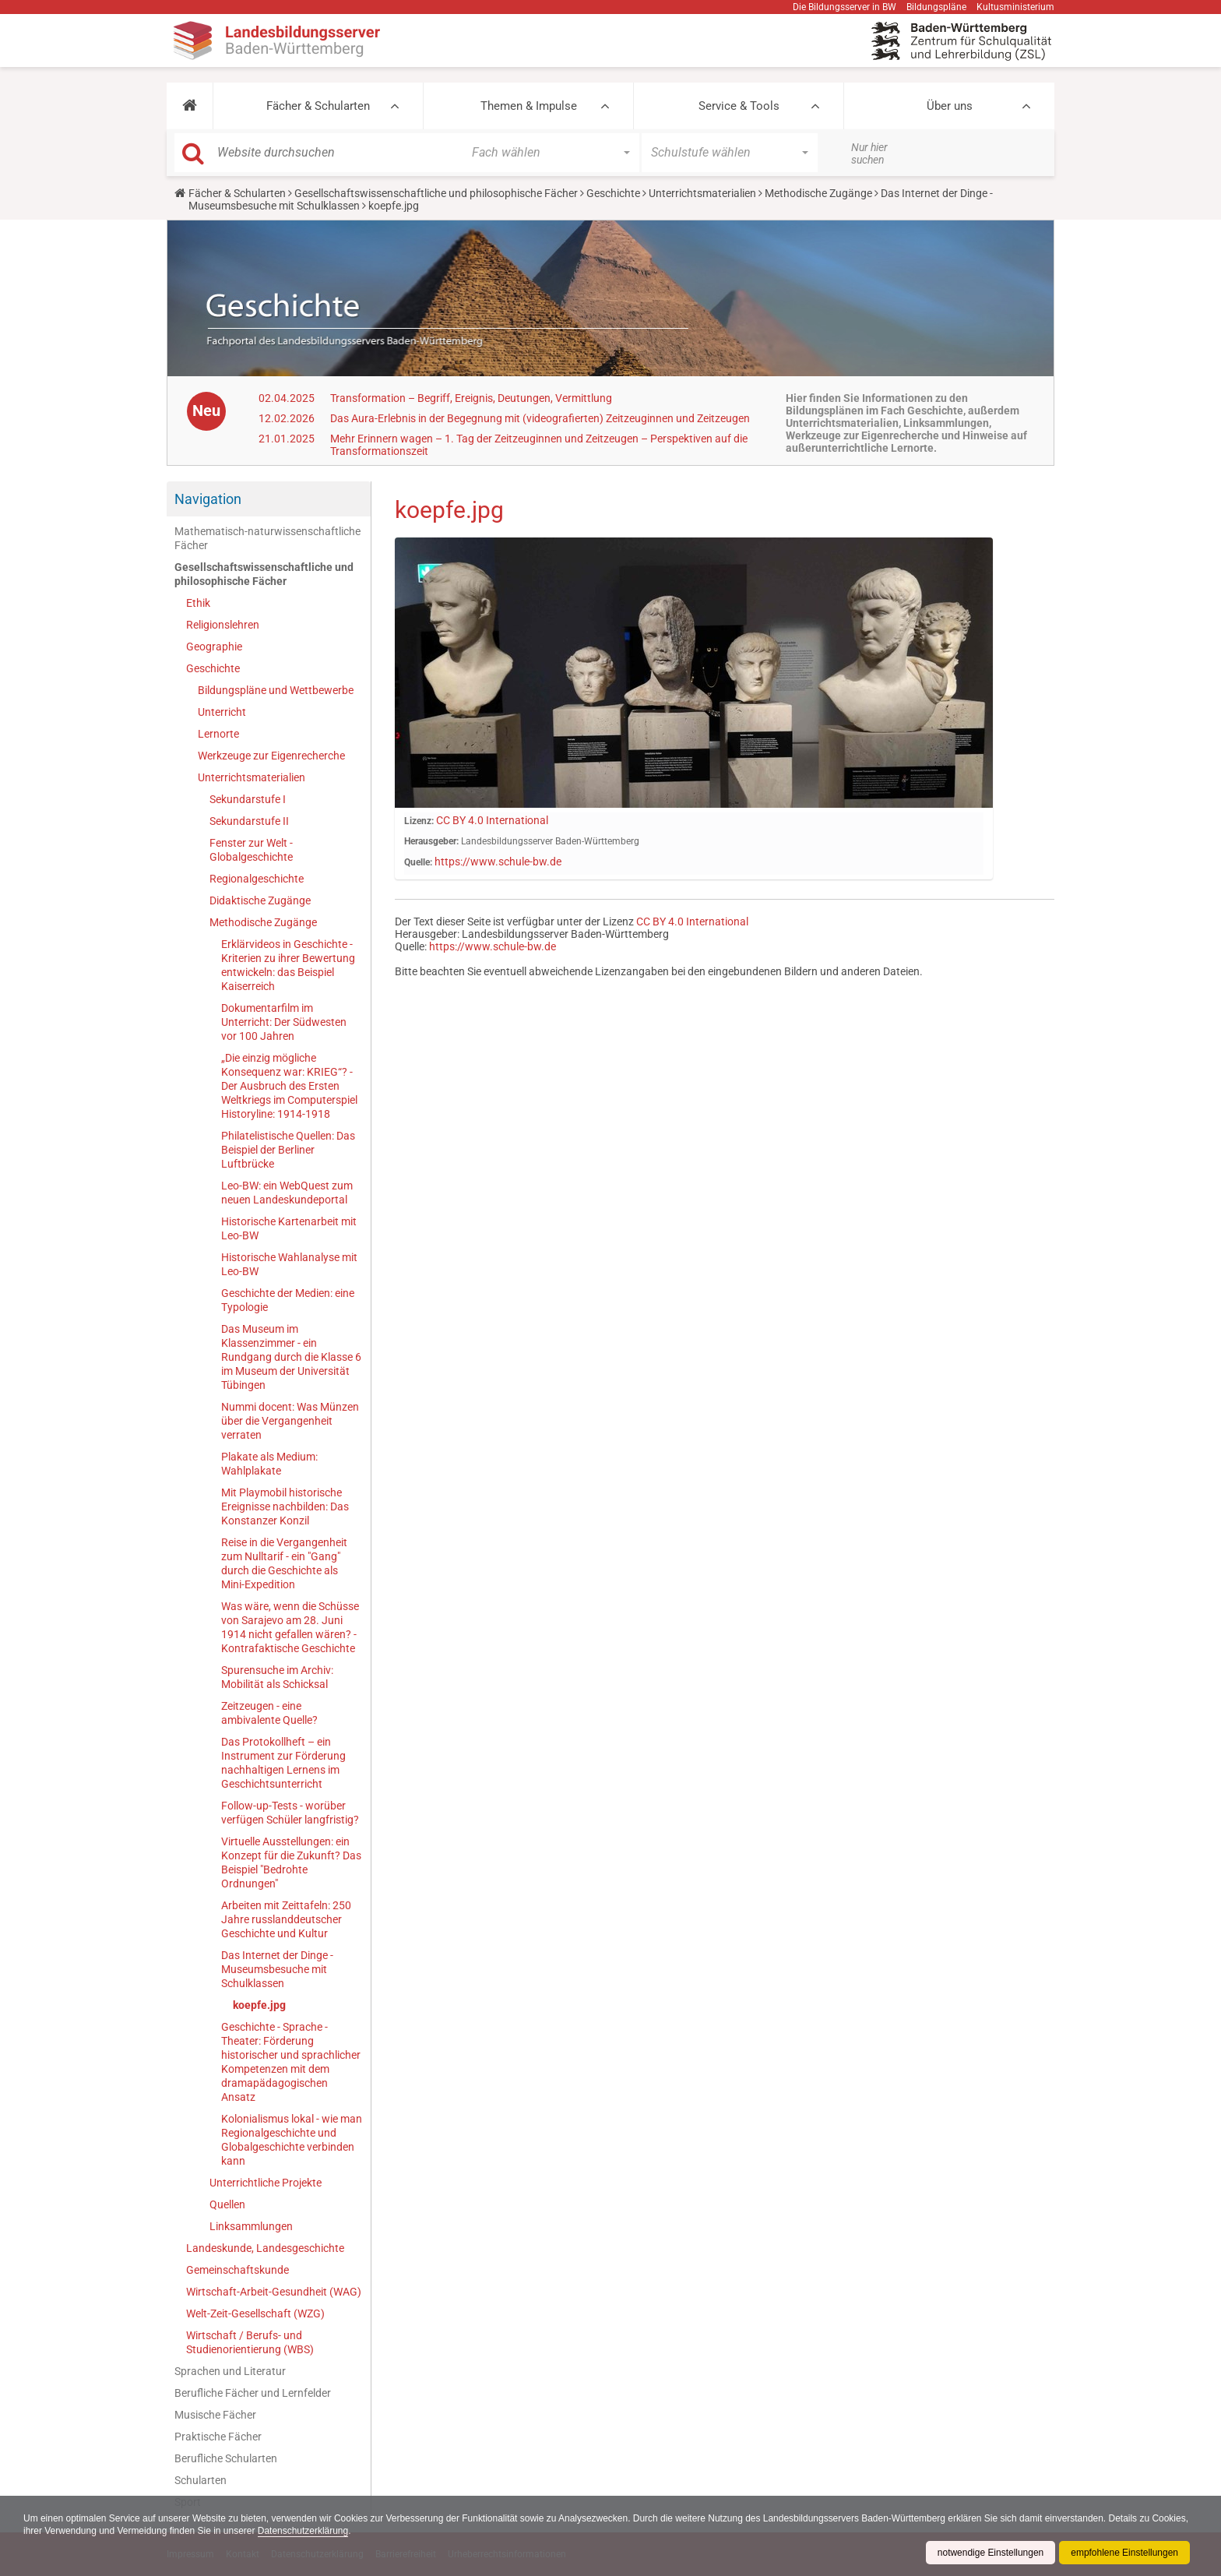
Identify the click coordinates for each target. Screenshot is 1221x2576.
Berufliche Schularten (225, 2458)
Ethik (198, 603)
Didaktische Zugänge (260, 900)
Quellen (227, 2204)
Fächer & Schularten (318, 106)
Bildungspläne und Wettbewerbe (276, 690)
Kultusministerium (1015, 7)
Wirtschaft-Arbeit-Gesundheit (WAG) (273, 2291)
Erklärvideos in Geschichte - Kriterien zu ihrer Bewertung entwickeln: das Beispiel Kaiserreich (288, 965)
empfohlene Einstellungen (1124, 2552)
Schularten (200, 2480)
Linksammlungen (251, 2226)
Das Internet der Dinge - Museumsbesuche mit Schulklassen (277, 1969)
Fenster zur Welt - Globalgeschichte (251, 850)
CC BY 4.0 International (492, 820)
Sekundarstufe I (247, 799)
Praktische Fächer (218, 2436)
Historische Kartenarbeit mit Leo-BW (289, 1228)
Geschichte (613, 193)
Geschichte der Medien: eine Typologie (287, 1300)
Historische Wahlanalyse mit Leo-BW (289, 1264)
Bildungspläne (936, 7)
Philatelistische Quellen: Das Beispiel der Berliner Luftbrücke (288, 1149)
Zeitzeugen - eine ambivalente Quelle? (269, 1713)
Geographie (214, 646)
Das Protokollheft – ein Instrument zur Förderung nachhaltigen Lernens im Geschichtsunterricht (283, 1763)
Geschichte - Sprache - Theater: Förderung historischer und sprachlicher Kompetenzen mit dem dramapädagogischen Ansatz (291, 2062)
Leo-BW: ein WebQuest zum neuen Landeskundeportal (287, 1192)
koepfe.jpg (259, 2005)
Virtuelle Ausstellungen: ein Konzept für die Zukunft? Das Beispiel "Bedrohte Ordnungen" (291, 1862)
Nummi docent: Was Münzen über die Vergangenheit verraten (290, 1421)
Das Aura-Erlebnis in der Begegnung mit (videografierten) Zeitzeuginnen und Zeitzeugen (540, 418)
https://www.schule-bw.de (498, 861)
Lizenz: (419, 821)
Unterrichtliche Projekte (265, 2182)
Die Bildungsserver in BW (844, 7)
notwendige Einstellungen (990, 2552)
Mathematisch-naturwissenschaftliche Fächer (267, 538)
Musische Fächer (215, 2415)
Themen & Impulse (528, 106)
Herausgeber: (431, 841)
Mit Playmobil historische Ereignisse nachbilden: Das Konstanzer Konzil (285, 1506)
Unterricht (222, 712)
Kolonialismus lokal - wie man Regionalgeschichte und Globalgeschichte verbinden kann (291, 2140)
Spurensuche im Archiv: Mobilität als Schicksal (277, 1677)
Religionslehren (222, 624)
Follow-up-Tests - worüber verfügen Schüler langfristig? (290, 1812)
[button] (189, 106)
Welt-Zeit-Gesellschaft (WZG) (255, 2313)
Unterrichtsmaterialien (702, 193)
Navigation (207, 499)
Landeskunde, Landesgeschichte (265, 2248)
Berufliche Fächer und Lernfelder (252, 2393)
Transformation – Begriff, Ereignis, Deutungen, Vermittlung (471, 398)
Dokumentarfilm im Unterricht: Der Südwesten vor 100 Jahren (284, 1022)
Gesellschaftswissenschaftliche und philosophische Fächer (436, 193)
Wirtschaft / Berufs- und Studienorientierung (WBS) (250, 2342)
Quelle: (418, 862)
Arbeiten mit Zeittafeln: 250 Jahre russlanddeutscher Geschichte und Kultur (286, 1919)
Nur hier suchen (869, 153)
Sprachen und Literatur (230, 2371)
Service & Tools (738, 106)
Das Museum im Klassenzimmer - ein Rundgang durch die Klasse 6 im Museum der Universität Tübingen (291, 1357)
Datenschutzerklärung (343, 2530)
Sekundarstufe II (249, 821)
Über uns (950, 106)
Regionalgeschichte (256, 878)
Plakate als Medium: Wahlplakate (269, 1463)
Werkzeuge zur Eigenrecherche (271, 755)
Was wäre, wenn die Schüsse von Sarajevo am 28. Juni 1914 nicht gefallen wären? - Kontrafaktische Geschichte (290, 1627)
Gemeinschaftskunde (237, 2270)
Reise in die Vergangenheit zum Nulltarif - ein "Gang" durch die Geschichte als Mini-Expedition (284, 1563)
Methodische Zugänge (818, 193)
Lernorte (218, 734)
